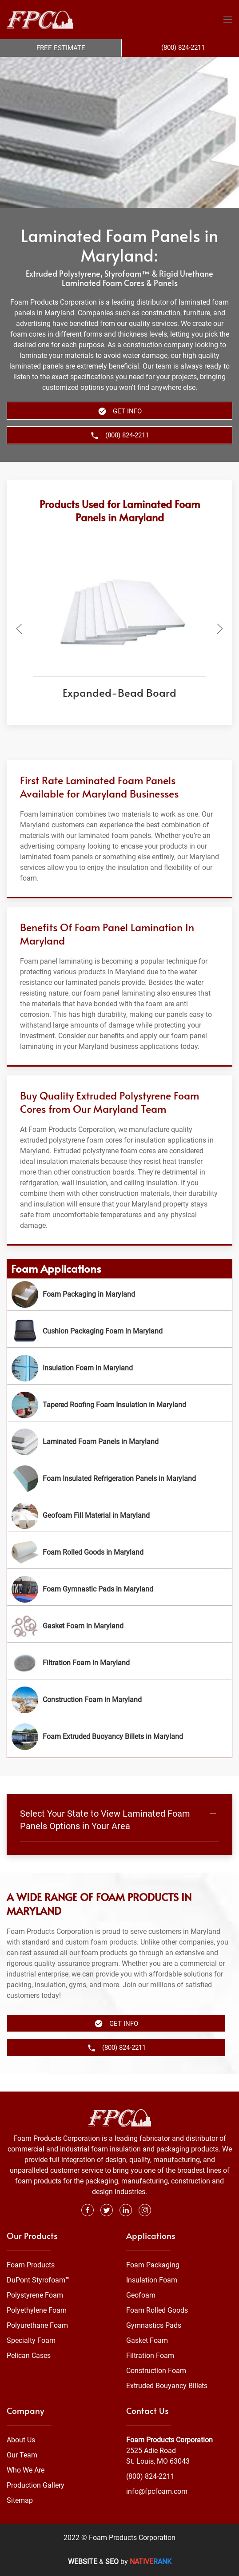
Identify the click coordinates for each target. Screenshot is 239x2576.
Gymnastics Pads (153, 2325)
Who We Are (25, 2470)
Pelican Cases (29, 2355)
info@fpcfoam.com (156, 2491)
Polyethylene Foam (37, 2310)
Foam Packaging (152, 2265)
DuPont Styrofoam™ (38, 2280)
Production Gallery (35, 2485)
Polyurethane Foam (37, 2325)
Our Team (22, 2455)
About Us (21, 2440)
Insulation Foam (151, 2280)
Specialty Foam (31, 2340)
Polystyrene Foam (35, 2295)
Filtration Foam (150, 2355)
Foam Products (31, 2265)
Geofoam (140, 2295)
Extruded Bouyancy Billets (166, 2386)
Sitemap (20, 2500)
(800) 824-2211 (150, 2476)
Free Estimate (60, 48)
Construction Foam (156, 2370)
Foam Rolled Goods (157, 2310)
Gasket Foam (147, 2340)
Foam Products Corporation (169, 2440)
